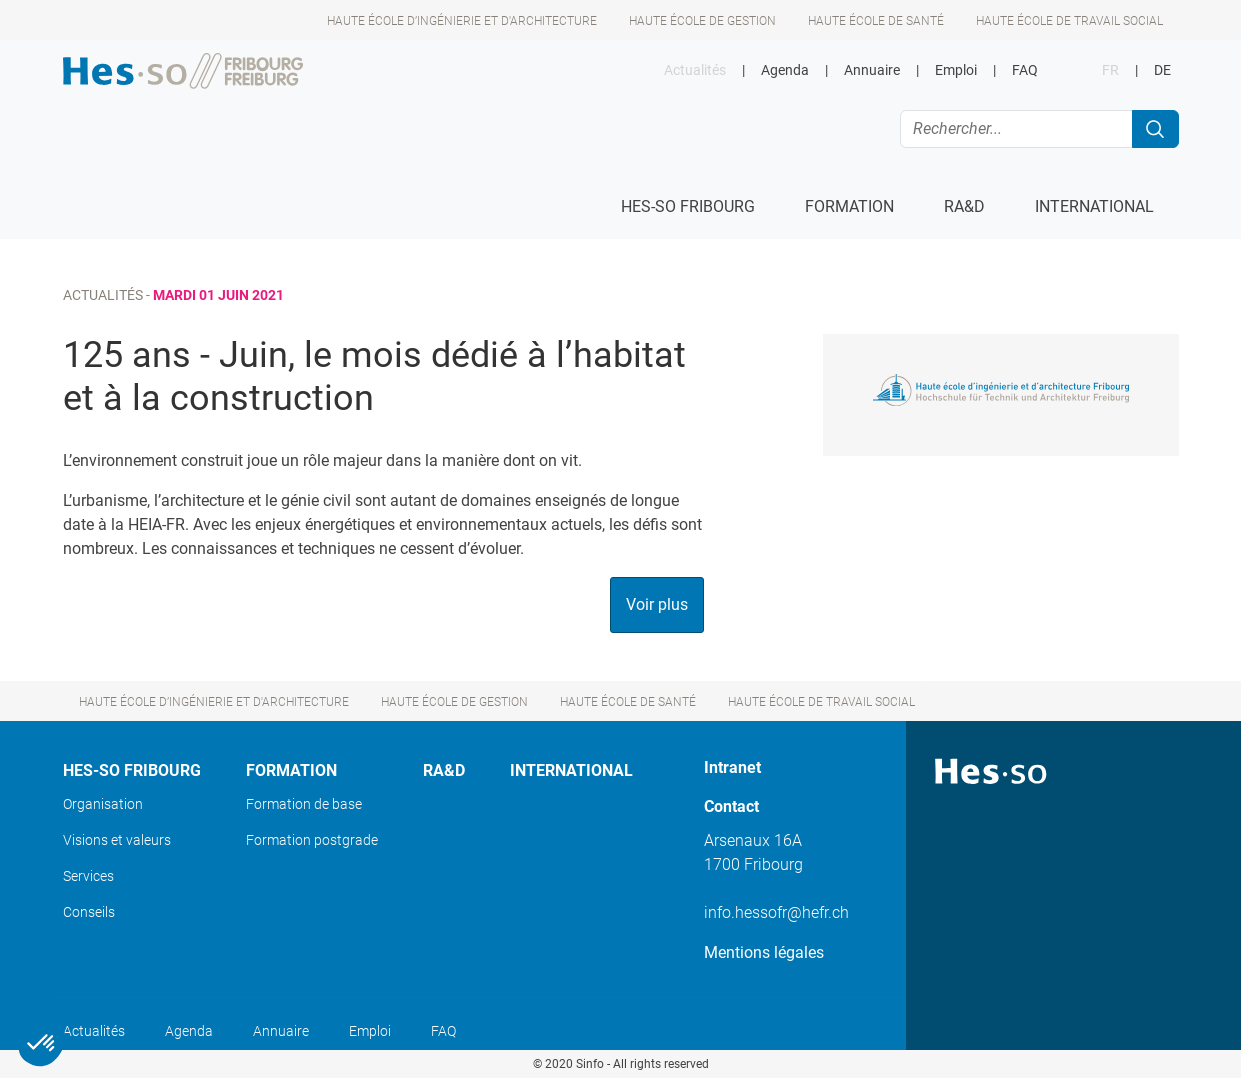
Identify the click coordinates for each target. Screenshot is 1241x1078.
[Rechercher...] (1016, 129)
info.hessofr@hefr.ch (776, 912)
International (571, 770)
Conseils (89, 912)
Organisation (103, 804)
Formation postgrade (312, 840)
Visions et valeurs (117, 840)
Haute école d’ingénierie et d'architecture (462, 21)
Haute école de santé (876, 21)
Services (88, 876)
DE (1162, 70)
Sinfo (590, 1064)
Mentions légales (764, 952)
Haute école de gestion (702, 21)
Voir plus (657, 604)
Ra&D (444, 770)
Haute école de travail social (1069, 21)
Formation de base (304, 804)
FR (1110, 70)
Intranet (732, 767)
